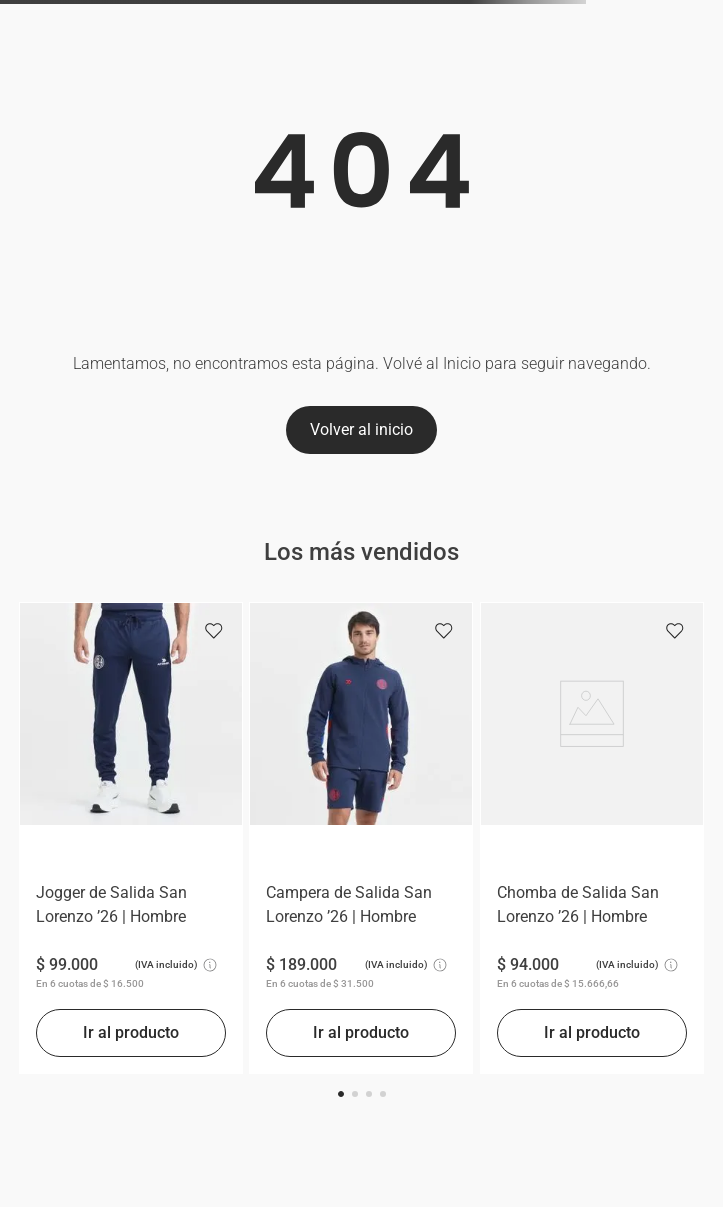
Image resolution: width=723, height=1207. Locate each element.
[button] (341, 1094)
